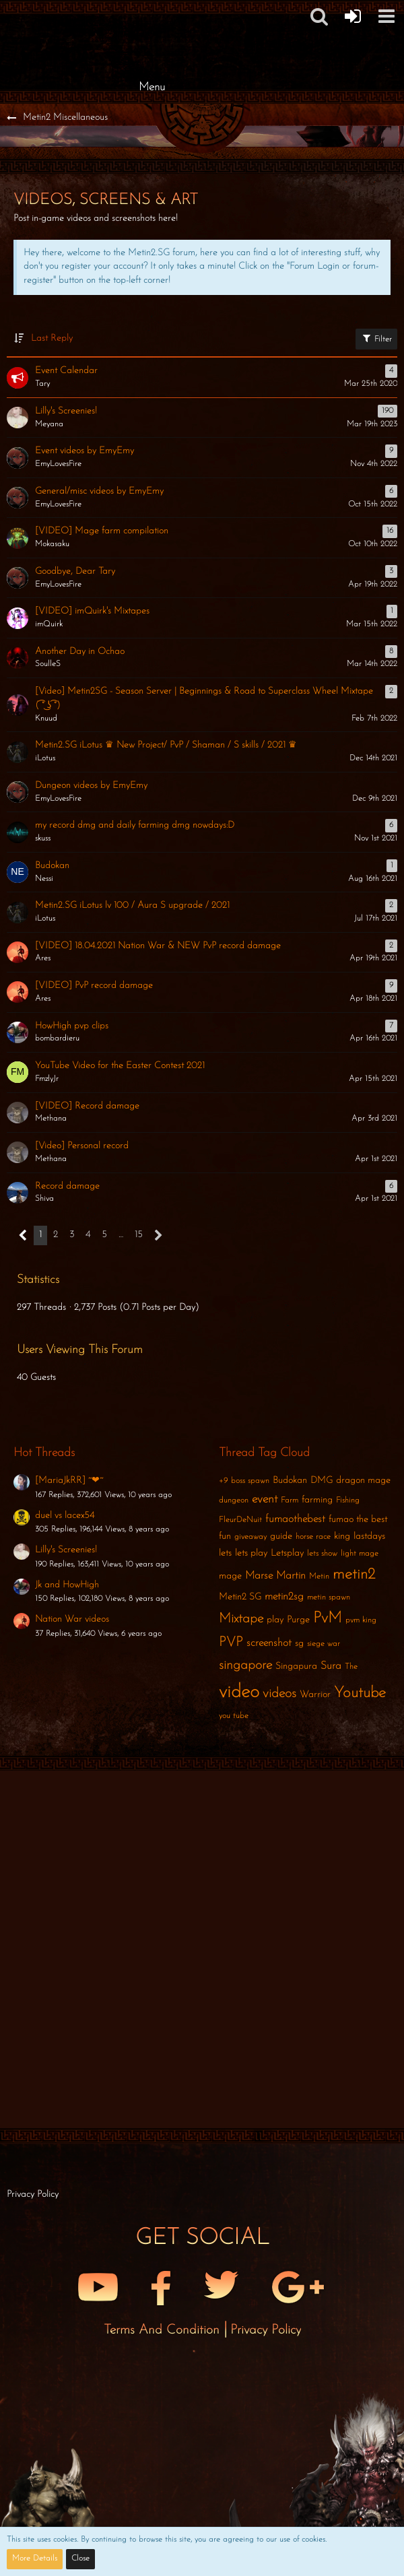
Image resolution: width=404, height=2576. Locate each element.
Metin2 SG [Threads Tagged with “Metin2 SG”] (240, 1597)
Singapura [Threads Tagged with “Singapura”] (296, 1666)
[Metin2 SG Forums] (151, 13)
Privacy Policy (265, 2330)
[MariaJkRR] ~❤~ (69, 1481)
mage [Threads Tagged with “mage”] (230, 1576)
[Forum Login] (352, 16)
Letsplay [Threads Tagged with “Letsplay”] (287, 1553)
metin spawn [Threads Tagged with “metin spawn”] (328, 1597)
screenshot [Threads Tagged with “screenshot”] (269, 1643)
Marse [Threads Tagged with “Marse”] (259, 1576)
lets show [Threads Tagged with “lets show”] (322, 1554)
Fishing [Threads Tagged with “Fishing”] (348, 1500)
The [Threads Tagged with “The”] (351, 1667)
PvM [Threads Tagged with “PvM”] (327, 1618)
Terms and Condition (164, 2330)
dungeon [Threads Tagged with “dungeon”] (233, 1500)
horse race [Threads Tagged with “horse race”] (313, 1537)
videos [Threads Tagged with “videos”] (279, 1693)
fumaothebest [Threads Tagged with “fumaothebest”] (295, 1519)
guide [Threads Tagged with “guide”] (281, 1536)
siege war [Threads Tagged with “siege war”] (323, 1644)
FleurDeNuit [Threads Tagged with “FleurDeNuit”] (240, 1520)
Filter (376, 338)
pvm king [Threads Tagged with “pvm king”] (360, 1620)
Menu (152, 87)
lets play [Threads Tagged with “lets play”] (251, 1553)
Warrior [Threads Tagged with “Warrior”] (315, 1695)
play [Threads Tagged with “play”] (275, 1620)
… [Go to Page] (121, 1235)
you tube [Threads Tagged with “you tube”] (233, 1716)
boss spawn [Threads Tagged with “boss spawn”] (250, 1481)
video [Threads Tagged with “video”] (239, 1692)
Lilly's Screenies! (66, 1550)
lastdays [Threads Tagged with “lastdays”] (369, 1536)
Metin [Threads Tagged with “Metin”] (319, 1577)
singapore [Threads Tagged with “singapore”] (245, 1665)
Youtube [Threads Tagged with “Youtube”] (360, 1693)
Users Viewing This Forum (80, 1350)
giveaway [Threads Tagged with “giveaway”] (250, 1537)
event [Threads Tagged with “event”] (264, 1499)
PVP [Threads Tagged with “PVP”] (231, 1642)
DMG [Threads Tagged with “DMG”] (321, 1481)
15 (139, 1235)
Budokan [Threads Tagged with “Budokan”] (290, 1481)
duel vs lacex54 (64, 1516)
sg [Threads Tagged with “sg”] (299, 1644)
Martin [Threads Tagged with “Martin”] (291, 1576)
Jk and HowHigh (67, 1585)
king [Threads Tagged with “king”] (342, 1536)
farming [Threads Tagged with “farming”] (317, 1500)
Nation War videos (72, 1619)
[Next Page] (158, 1235)
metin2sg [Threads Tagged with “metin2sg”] (284, 1596)
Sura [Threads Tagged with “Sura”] (331, 1666)
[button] (386, 16)
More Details (34, 2558)
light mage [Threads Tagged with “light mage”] (359, 1554)
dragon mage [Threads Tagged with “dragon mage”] (363, 1481)
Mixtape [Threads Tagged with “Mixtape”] (241, 1619)
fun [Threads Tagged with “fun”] (225, 1536)
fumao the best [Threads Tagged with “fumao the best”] (358, 1520)
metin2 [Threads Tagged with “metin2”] (354, 1575)
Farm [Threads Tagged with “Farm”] (289, 1500)
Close (80, 2558)
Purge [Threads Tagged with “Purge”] (298, 1620)
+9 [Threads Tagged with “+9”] (223, 1481)
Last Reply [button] (52, 338)
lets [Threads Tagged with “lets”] (225, 1553)
